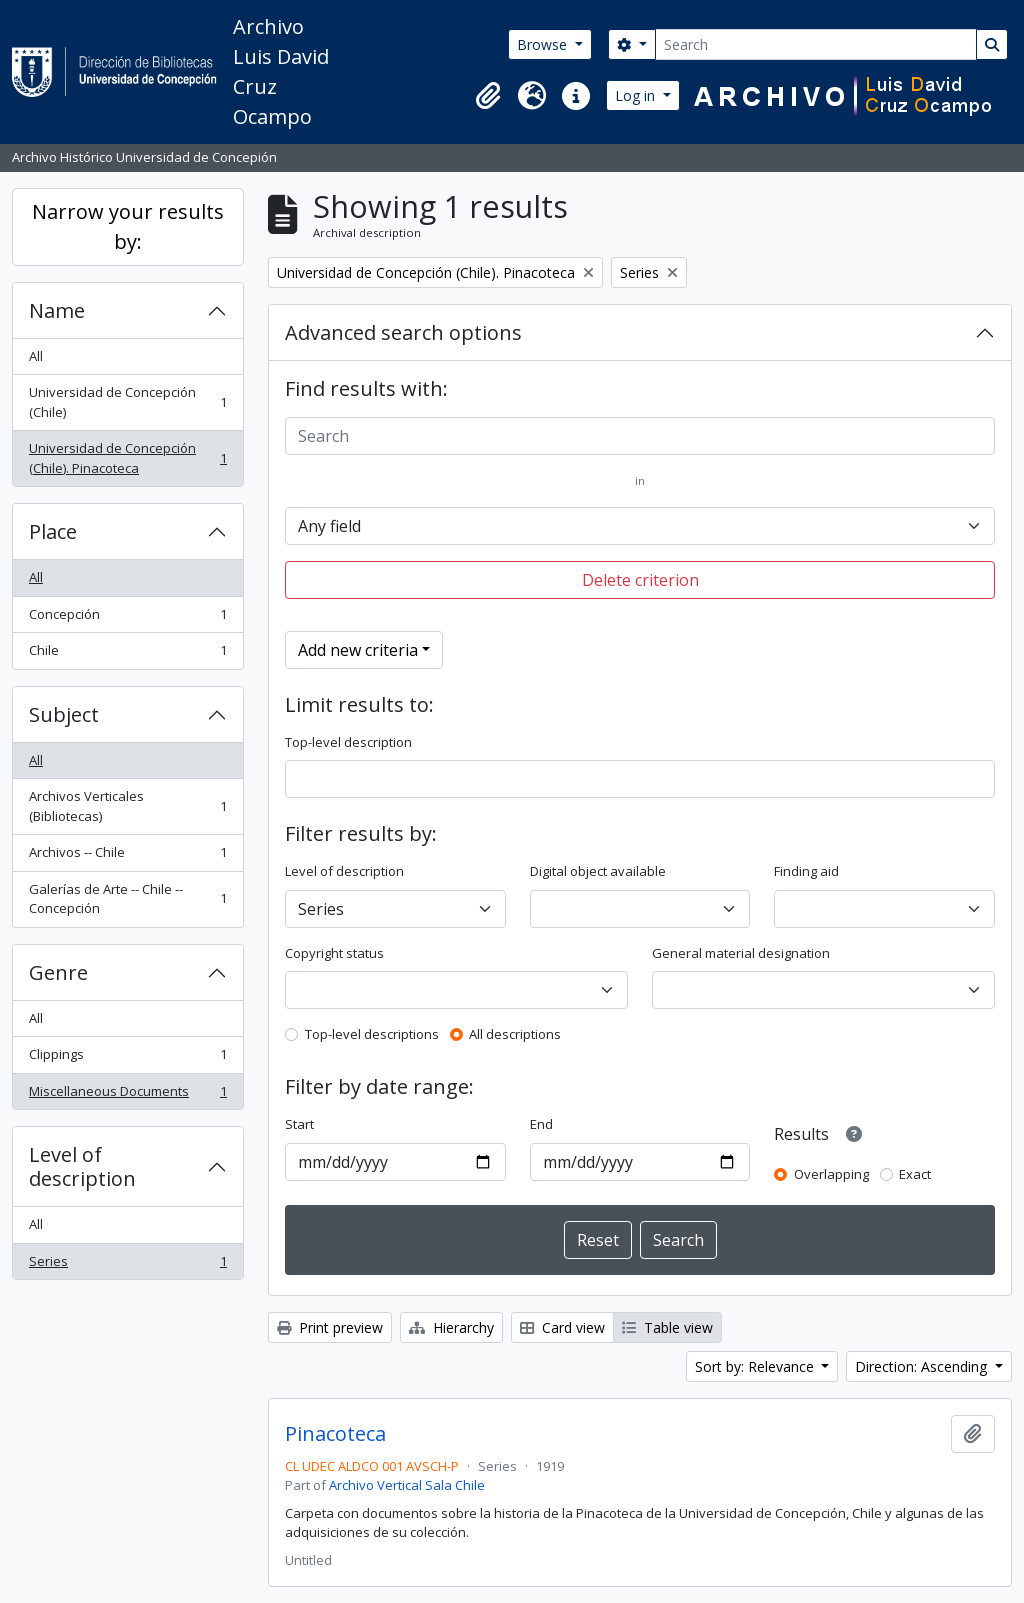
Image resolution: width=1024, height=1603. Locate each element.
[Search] (816, 44)
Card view (562, 1327)
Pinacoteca (335, 1434)
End (541, 1124)
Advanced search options (403, 332)
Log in (637, 95)
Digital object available (598, 871)
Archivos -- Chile (127, 856)
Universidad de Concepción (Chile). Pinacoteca (127, 458)
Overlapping (831, 1174)
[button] (488, 96)
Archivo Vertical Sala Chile (407, 1485)
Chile (127, 654)
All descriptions (515, 1034)
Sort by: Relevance (756, 1366)
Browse (544, 44)
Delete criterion (640, 580)
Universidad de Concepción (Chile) (127, 402)
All (36, 356)
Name (57, 310)
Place (53, 531)
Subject (64, 714)
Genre (58, 972)
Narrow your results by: (128, 226)
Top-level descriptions (372, 1034)
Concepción (127, 618)
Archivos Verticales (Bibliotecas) (127, 806)
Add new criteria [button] (358, 650)
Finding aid (806, 871)
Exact (915, 1174)
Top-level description (348, 742)
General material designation (741, 953)
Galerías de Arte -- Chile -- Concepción (127, 899)
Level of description (82, 1166)
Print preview (330, 1327)
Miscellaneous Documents (127, 1095)
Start (299, 1124)
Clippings (127, 1058)
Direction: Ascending (923, 1366)
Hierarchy (451, 1327)
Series (127, 1265)
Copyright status (334, 953)
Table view (667, 1327)
